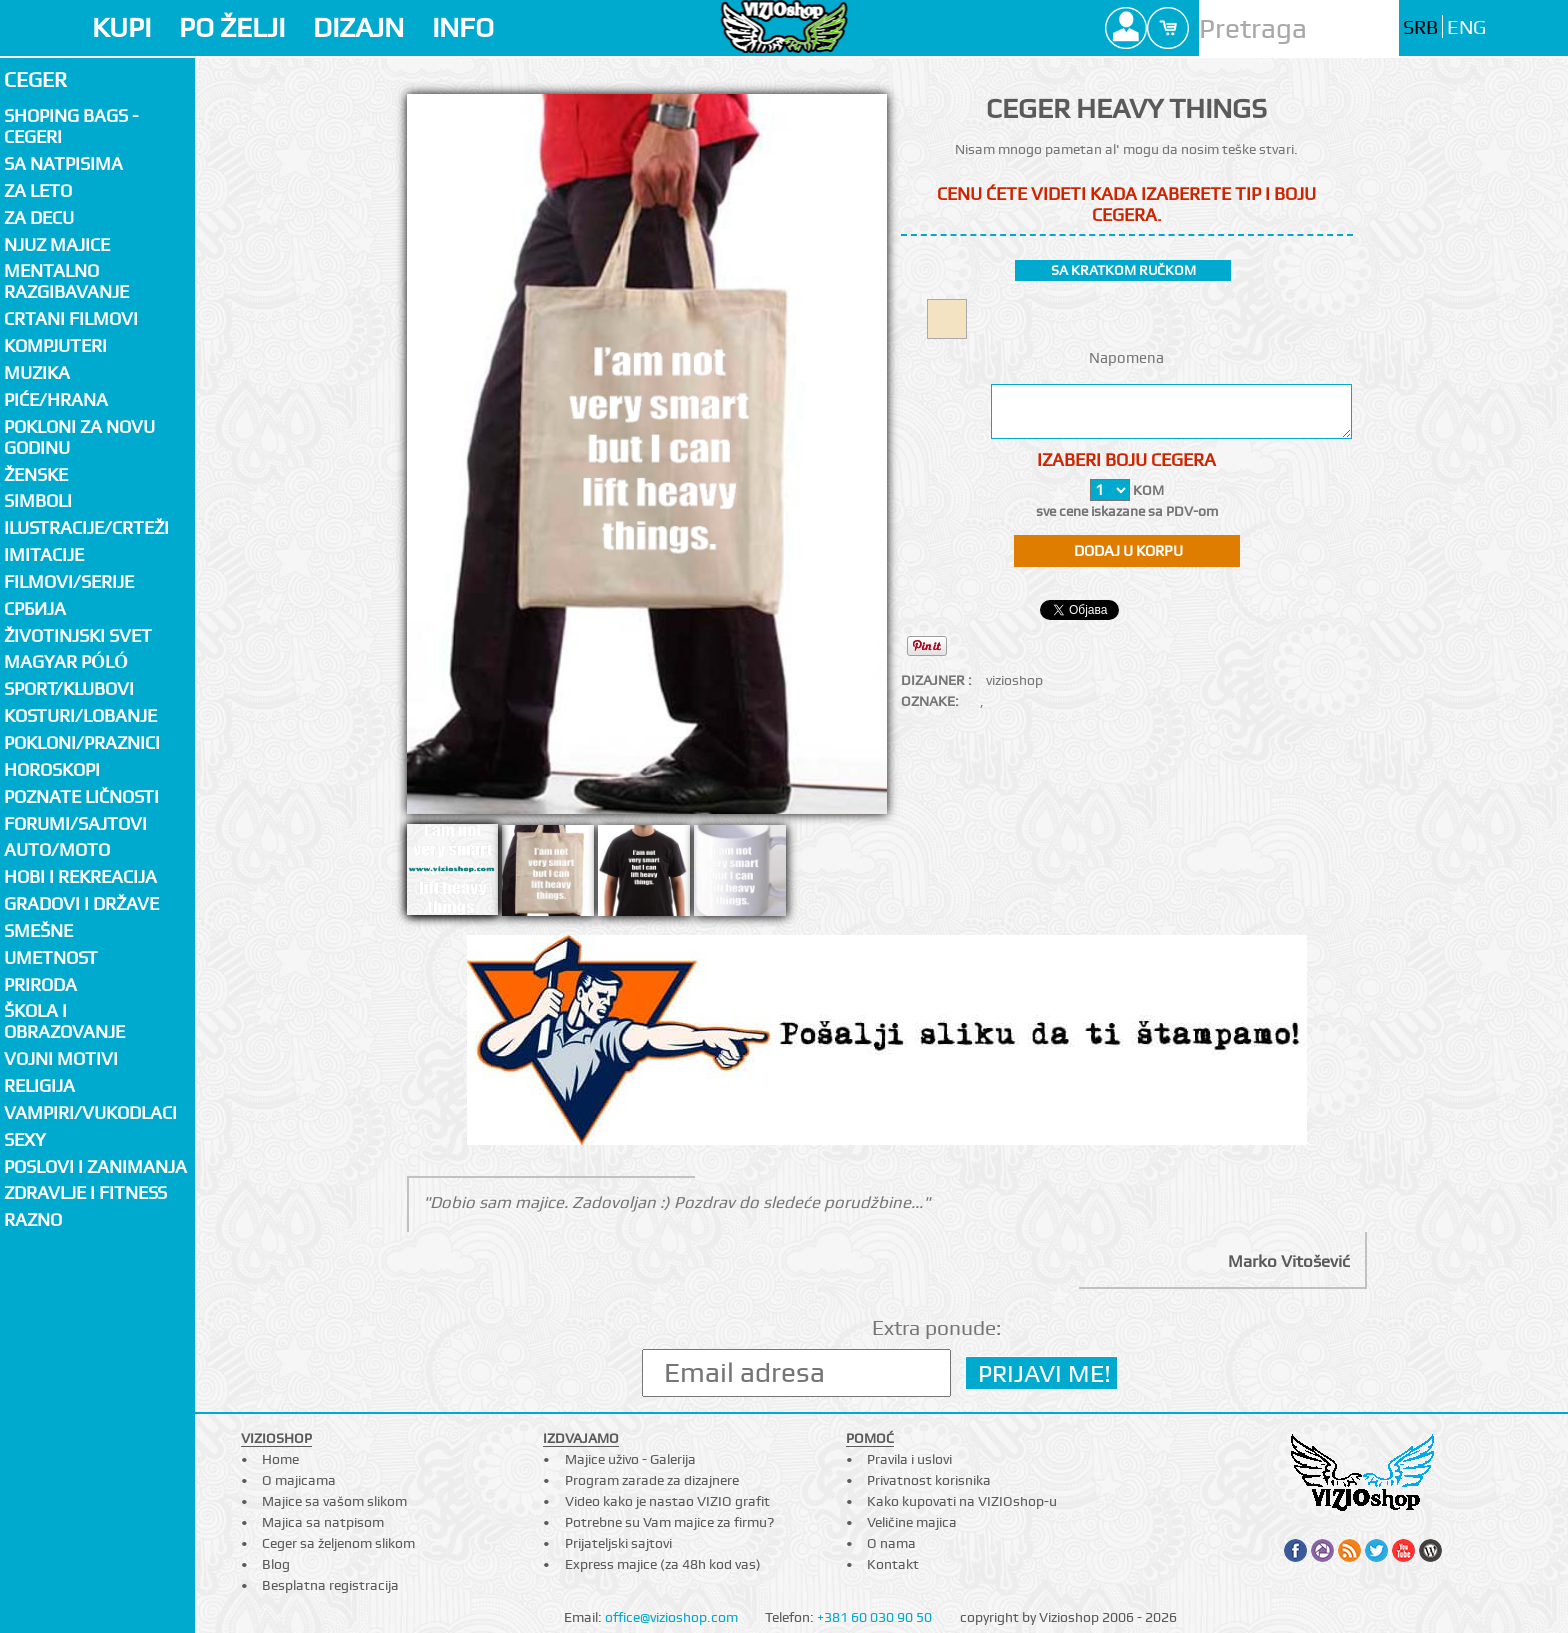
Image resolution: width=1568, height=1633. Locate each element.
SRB (1420, 27)
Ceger (35, 79)
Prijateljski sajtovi (618, 1543)
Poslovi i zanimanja (95, 1166)
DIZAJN (358, 27)
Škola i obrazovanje (64, 1021)
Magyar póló (66, 661)
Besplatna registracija (330, 1585)
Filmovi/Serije (69, 581)
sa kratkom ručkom (1123, 270)
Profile (1126, 28)
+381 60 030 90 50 (874, 1617)
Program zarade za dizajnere (652, 1480)
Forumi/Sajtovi (75, 823)
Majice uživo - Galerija (630, 1459)
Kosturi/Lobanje (80, 715)
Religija (39, 1085)
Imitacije (44, 554)
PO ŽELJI (232, 27)
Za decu (39, 217)
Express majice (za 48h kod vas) (663, 1564)
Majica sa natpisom (323, 1522)
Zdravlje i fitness (85, 1192)
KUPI (121, 27)
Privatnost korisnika (929, 1480)
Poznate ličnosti (81, 796)
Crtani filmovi (71, 318)
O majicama (299, 1480)
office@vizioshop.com (671, 1617)
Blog (276, 1564)
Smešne (38, 930)
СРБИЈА (35, 608)
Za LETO (38, 190)
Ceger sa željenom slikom (338, 1543)
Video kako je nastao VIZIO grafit (667, 1501)
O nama (891, 1543)
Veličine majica (912, 1522)
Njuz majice (57, 244)
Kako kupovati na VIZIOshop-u (962, 1501)
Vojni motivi (61, 1058)
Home (280, 1459)
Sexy (25, 1139)
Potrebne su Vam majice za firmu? (669, 1522)
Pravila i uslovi (909, 1459)
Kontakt (893, 1564)
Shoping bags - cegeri (71, 126)
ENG (1466, 27)
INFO (463, 27)
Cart (1168, 28)
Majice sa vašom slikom (334, 1501)
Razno (33, 1219)
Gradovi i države (81, 903)
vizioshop (1014, 680)
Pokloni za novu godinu (79, 437)
